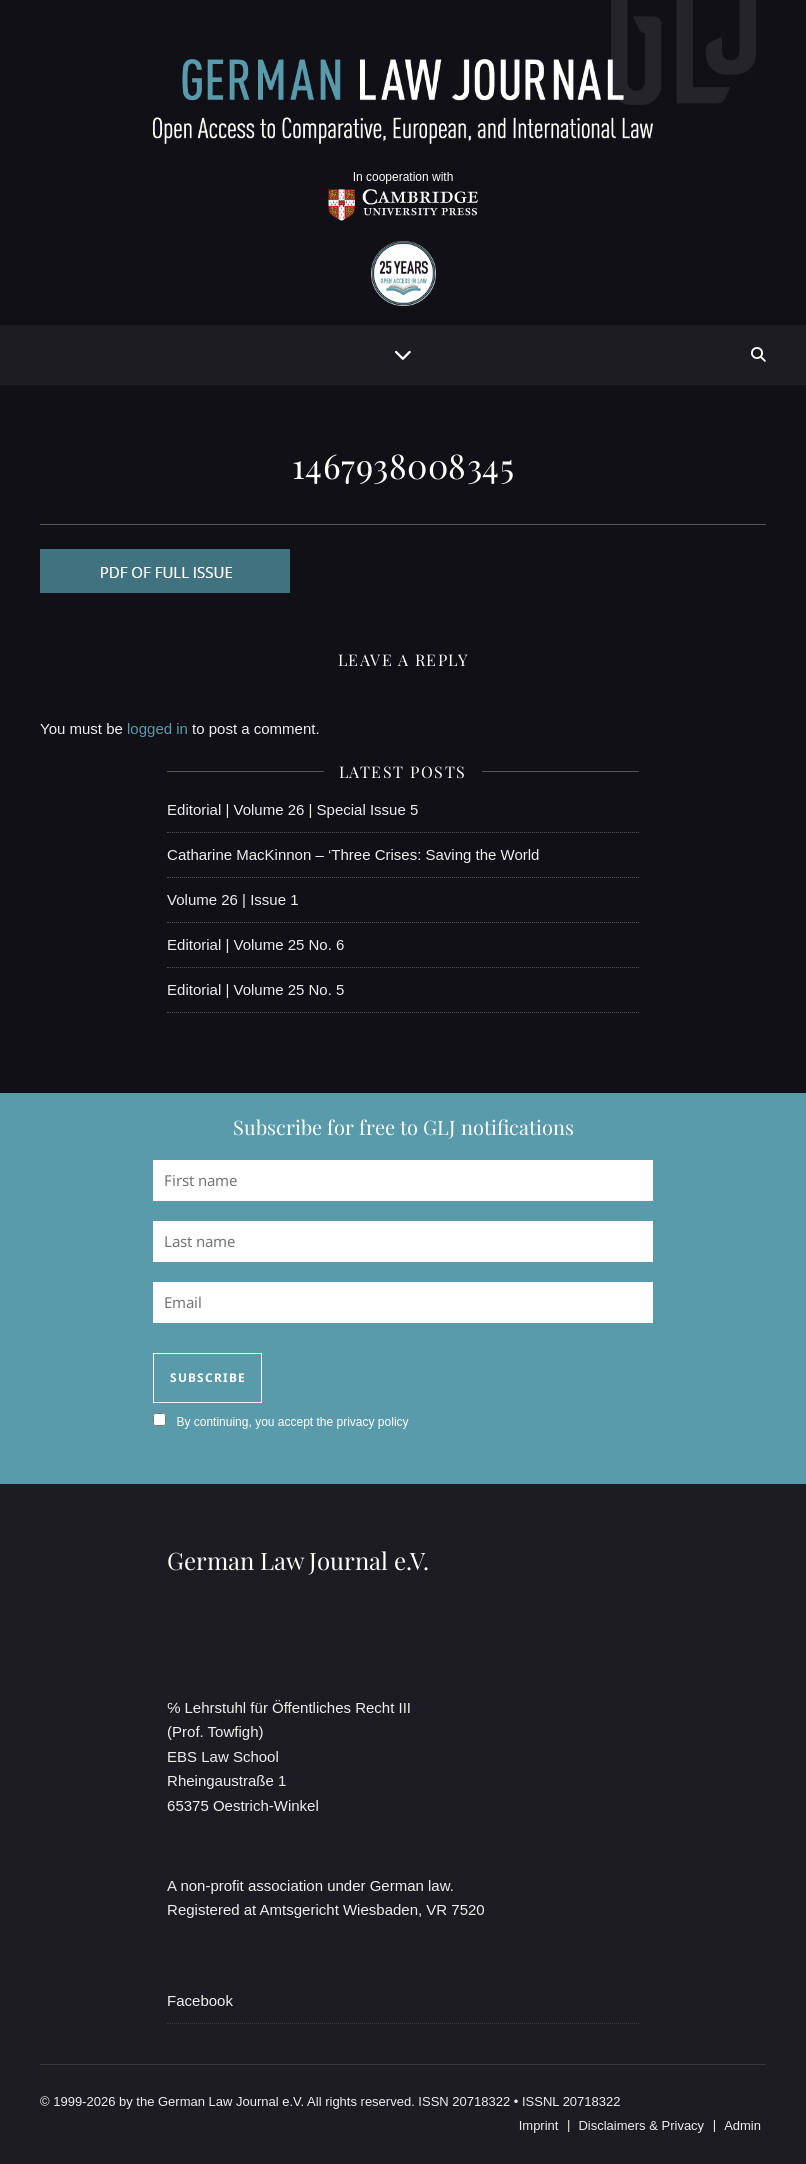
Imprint (539, 2125)
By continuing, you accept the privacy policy (292, 1422)
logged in (157, 728)
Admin (742, 2125)
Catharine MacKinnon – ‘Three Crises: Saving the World (353, 854)
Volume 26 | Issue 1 (232, 899)
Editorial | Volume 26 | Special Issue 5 (292, 809)
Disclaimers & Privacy (641, 2125)
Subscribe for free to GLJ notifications (403, 1126)
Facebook (200, 2000)
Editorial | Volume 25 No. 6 (255, 944)
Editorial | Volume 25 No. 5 (255, 989)
